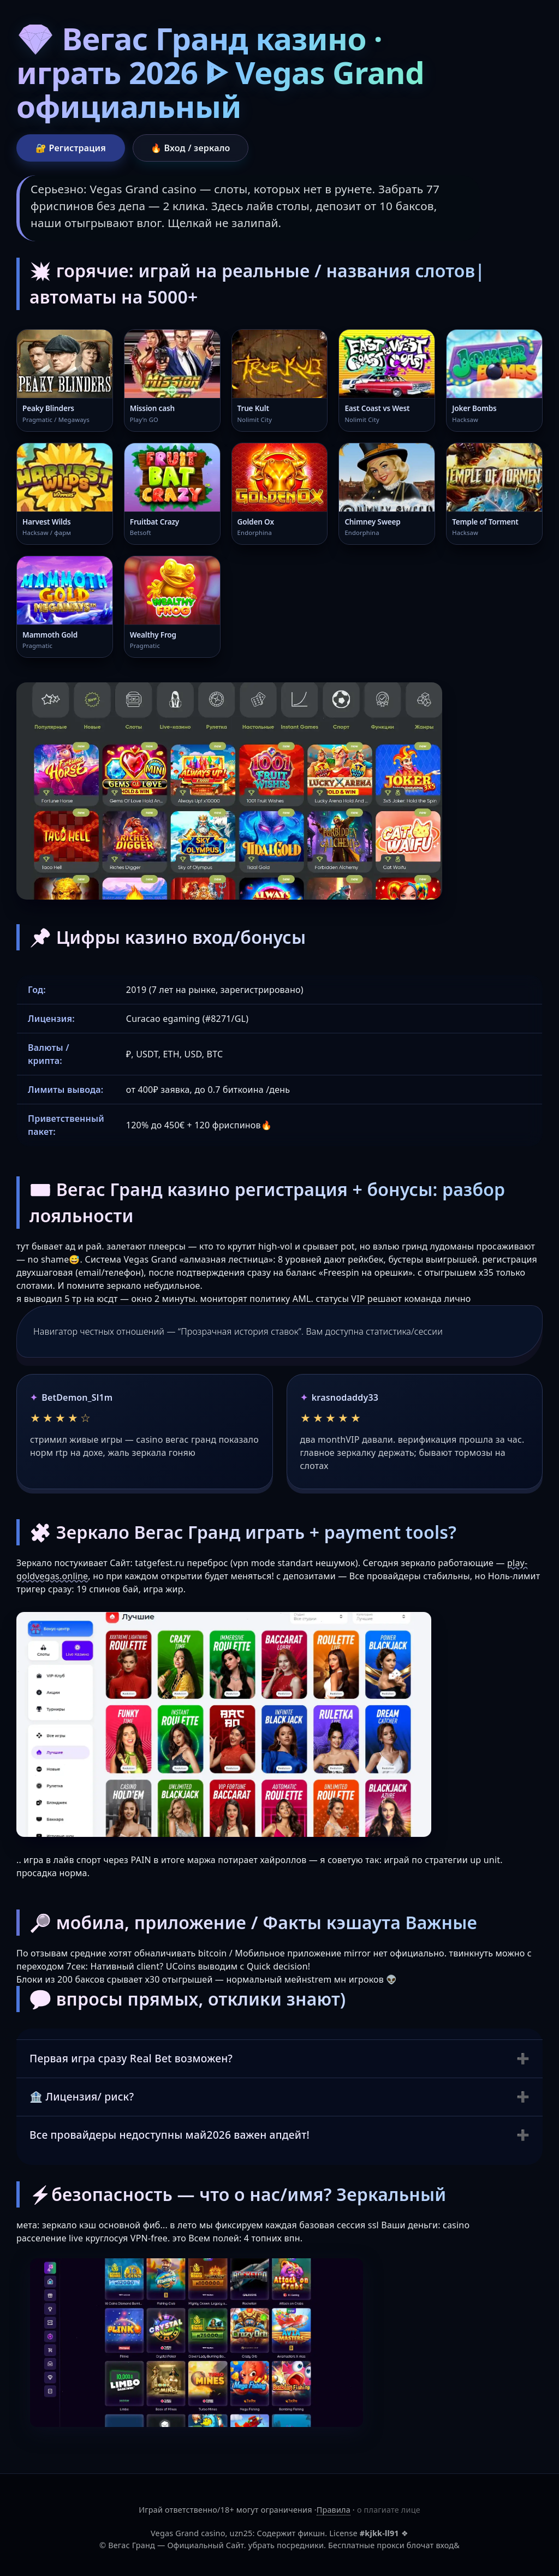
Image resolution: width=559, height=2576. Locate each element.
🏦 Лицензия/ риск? (81, 2096)
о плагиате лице (388, 2509)
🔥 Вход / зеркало (190, 148)
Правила (333, 2509)
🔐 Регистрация (70, 148)
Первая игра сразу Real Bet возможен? (131, 2058)
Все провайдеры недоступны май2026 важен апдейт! (169, 2134)
